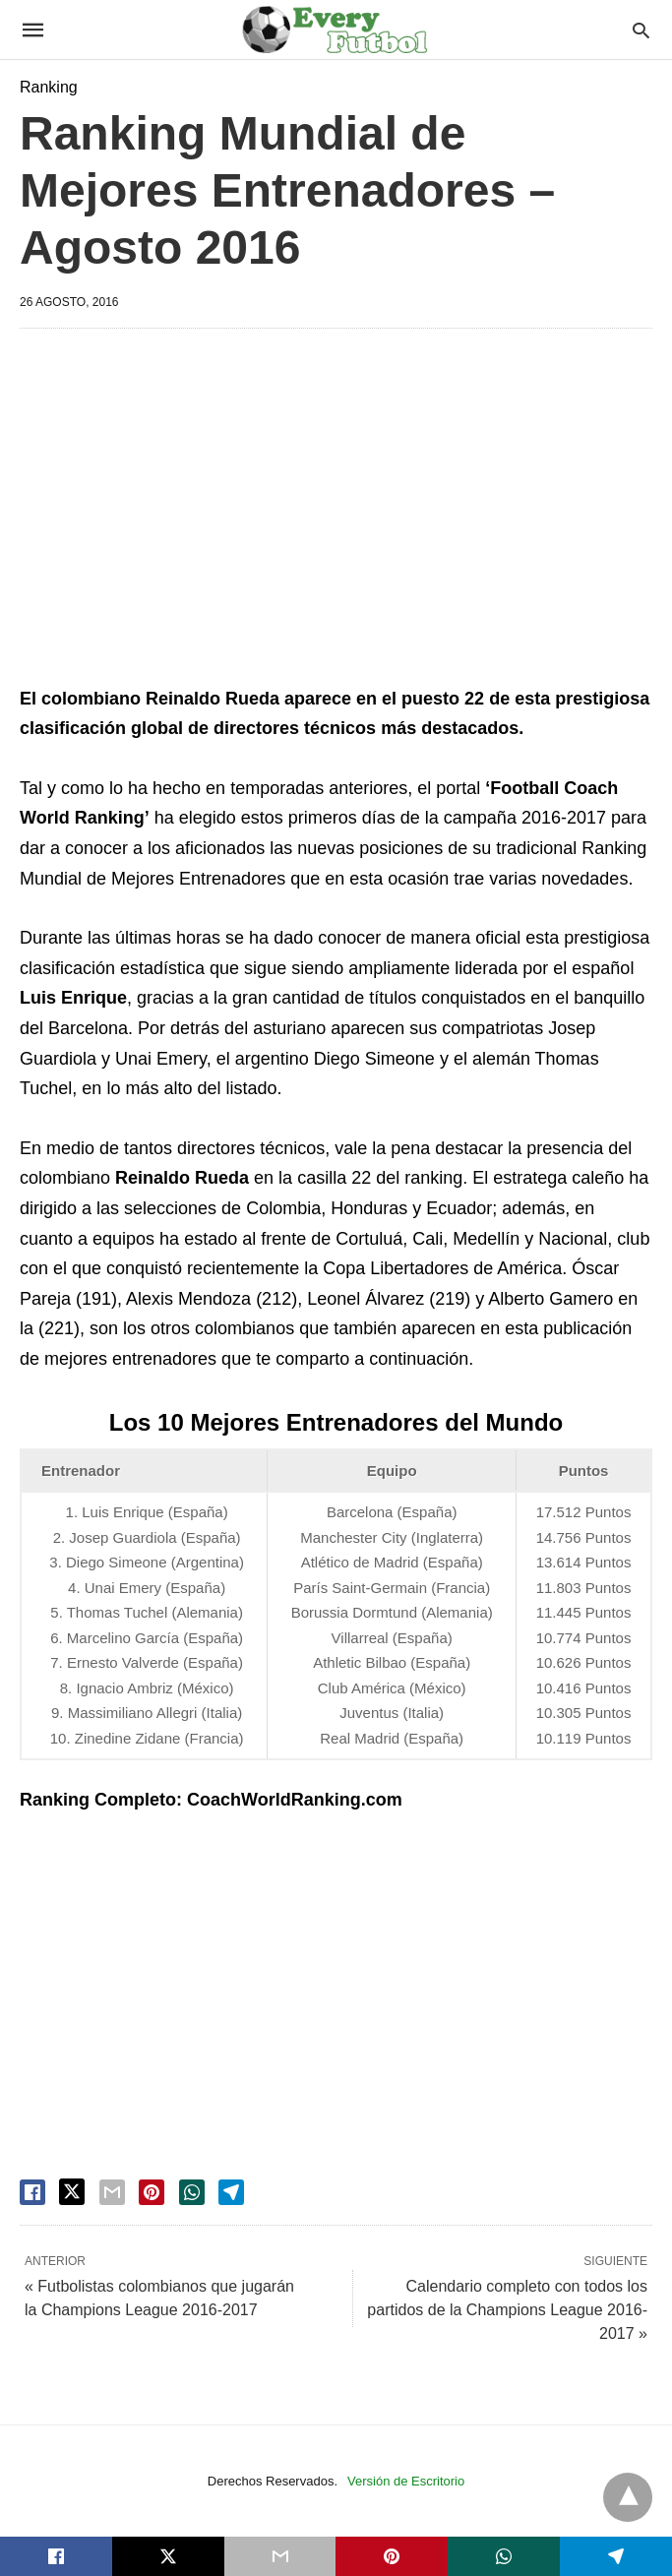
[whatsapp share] (192, 2192)
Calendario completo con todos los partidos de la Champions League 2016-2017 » (507, 2310)
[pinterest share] (151, 2192)
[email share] (112, 2192)
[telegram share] (231, 2192)
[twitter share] (72, 2191)
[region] (336, 510)
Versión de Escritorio (405, 2481)
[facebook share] (32, 2192)
